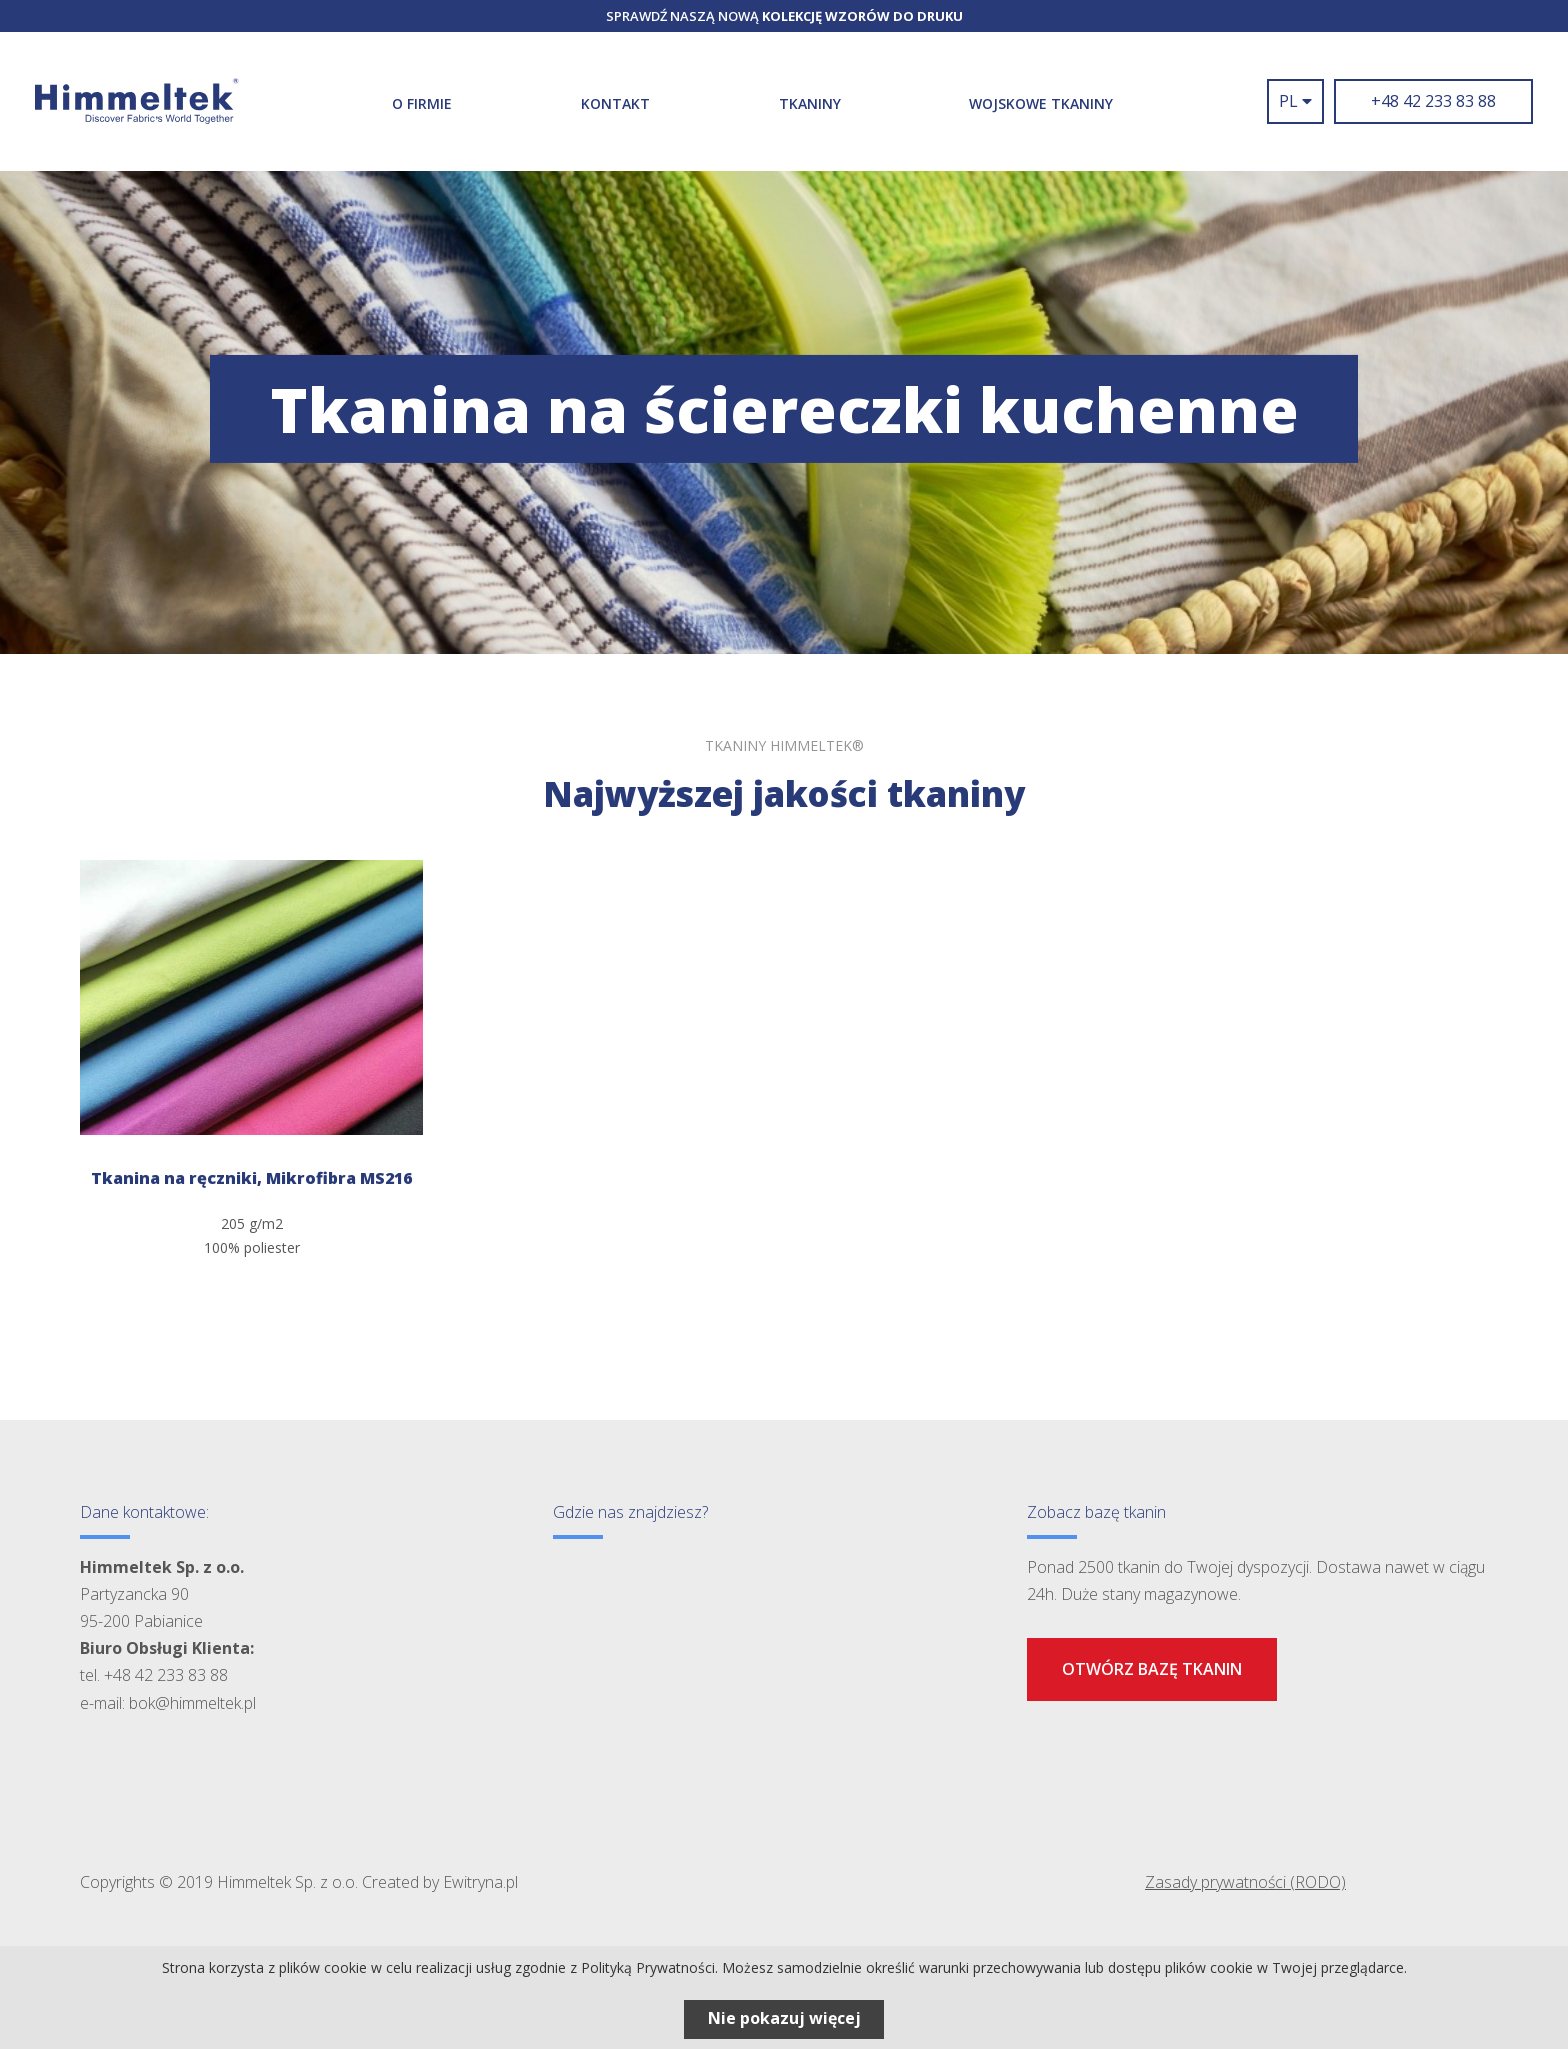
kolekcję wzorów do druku (862, 16)
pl (1295, 101)
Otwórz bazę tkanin (1152, 1669)
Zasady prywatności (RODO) (1245, 1882)
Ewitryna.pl (480, 1882)
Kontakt (615, 103)
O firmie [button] (422, 103)
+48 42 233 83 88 (1433, 101)
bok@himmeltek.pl (192, 1703)
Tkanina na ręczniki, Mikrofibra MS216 (251, 1178)
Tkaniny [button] (810, 103)
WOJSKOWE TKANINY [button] (1041, 103)
